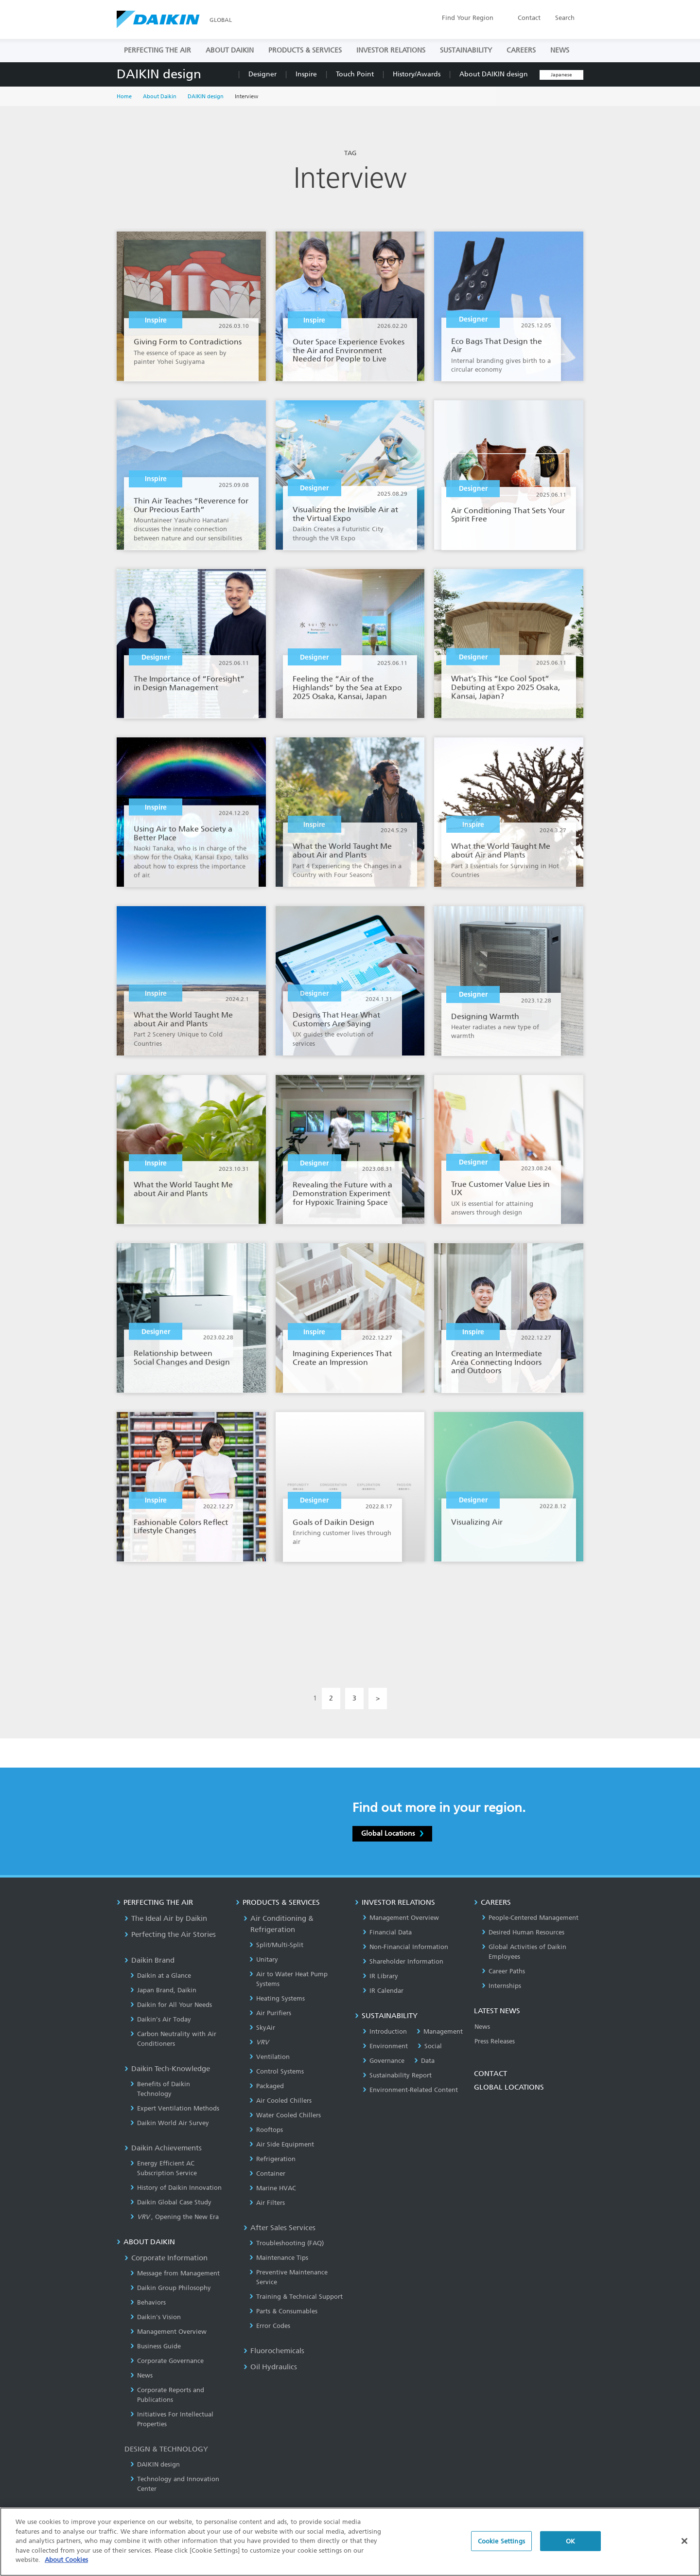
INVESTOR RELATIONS (390, 50)
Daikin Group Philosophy (170, 2287)
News (141, 2375)
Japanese (561, 75)
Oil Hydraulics (270, 2366)
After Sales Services (279, 2227)
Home (124, 96)
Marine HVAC (272, 2188)
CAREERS (521, 50)
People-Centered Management (530, 1917)
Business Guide (155, 2346)
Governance (383, 2060)
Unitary (263, 1959)
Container (267, 2173)
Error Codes (269, 2325)
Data (424, 2060)
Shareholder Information (403, 1961)
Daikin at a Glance (160, 1975)
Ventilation (269, 2056)
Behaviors (148, 2302)
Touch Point (355, 74)
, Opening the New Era (174, 2216)
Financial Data (387, 1932)
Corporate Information (166, 2258)
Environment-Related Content (410, 2089)
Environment (385, 2046)
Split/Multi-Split (276, 1945)
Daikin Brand (149, 1960)
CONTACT (490, 2073)
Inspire (306, 74)
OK (570, 2540)
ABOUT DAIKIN (230, 50)
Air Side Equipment (281, 2144)
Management (440, 2031)
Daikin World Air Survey (169, 2123)
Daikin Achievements (163, 2148)
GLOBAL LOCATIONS (509, 2087)
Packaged (266, 2086)
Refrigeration (272, 2159)
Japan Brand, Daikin (163, 1990)
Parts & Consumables (283, 2311)
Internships (501, 1985)
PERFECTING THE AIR (157, 50)
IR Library (380, 1976)
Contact (529, 17)
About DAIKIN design (493, 74)
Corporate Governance (167, 2360)
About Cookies (66, 2559)
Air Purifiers (270, 2013)
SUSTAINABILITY (466, 50)
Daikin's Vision (155, 2317)
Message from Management (175, 2273)
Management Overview (168, 2331)
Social (430, 2046)
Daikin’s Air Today (160, 2019)
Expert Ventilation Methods (174, 2108)
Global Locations (392, 1833)
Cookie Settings (501, 2540)
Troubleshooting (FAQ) (286, 2243)
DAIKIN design (159, 74)
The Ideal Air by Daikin (165, 1918)
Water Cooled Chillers (285, 2115)
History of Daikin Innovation (176, 2187)
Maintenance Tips (278, 2257)
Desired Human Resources (523, 1932)
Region (467, 17)
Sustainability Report (397, 2075)
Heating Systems (277, 1998)
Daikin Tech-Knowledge (167, 2068)
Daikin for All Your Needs (171, 2004)
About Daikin (159, 96)
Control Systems (276, 2071)
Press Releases (494, 2041)
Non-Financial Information (405, 1946)
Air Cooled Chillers (280, 2100)
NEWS (559, 50)
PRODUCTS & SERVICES (305, 50)
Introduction (385, 2031)
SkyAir (262, 2027)
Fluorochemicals (274, 2350)
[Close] (684, 2541)
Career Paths (503, 1971)
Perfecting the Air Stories (170, 1934)
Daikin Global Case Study (170, 2202)
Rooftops (266, 2129)
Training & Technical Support (296, 2296)
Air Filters (267, 2202)
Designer (262, 74)
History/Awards (416, 74)
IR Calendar (383, 1990)
